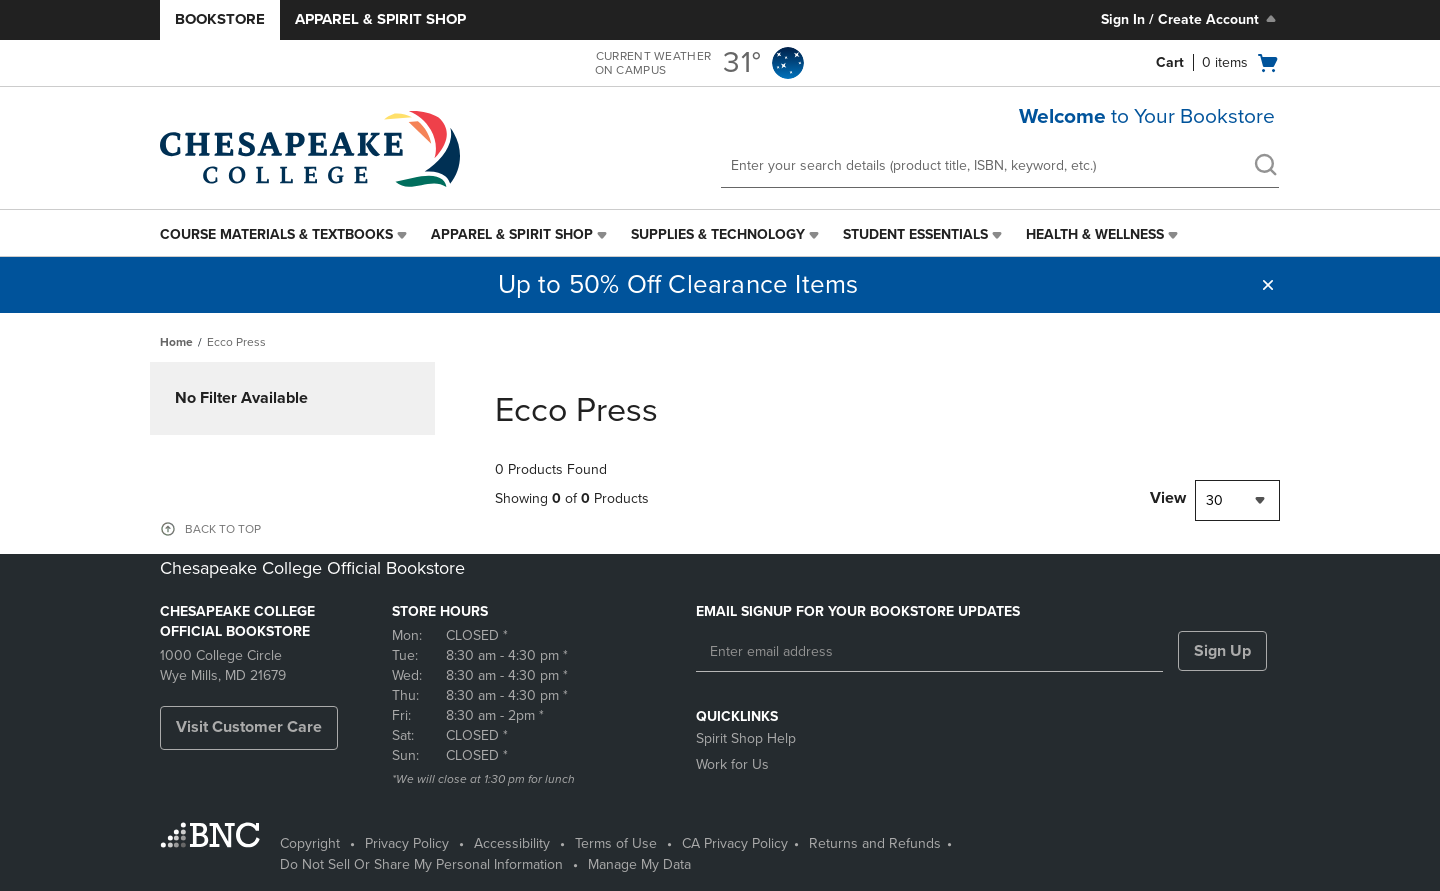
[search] (1265, 167)
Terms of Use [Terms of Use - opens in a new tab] (616, 843)
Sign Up (1222, 651)
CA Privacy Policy (735, 843)
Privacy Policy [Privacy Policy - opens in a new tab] (407, 843)
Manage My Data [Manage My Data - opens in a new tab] (639, 864)
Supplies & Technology (718, 234)
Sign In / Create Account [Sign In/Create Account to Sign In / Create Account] (1190, 19)
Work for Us (732, 764)
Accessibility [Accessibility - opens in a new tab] (512, 843)
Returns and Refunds (875, 843)
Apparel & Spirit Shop (380, 19)
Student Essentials (915, 234)
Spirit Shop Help (746, 738)
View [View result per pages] (1168, 498)
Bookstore (220, 19)
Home (176, 342)
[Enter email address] (929, 652)
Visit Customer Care (249, 727)
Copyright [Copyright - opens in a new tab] (310, 843)
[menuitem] (285, 235)
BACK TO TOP (223, 529)
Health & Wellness (1095, 234)
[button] (1268, 285)
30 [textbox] (1214, 500)
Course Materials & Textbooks (276, 234)
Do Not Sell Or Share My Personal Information (421, 864)
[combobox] (1237, 500)
